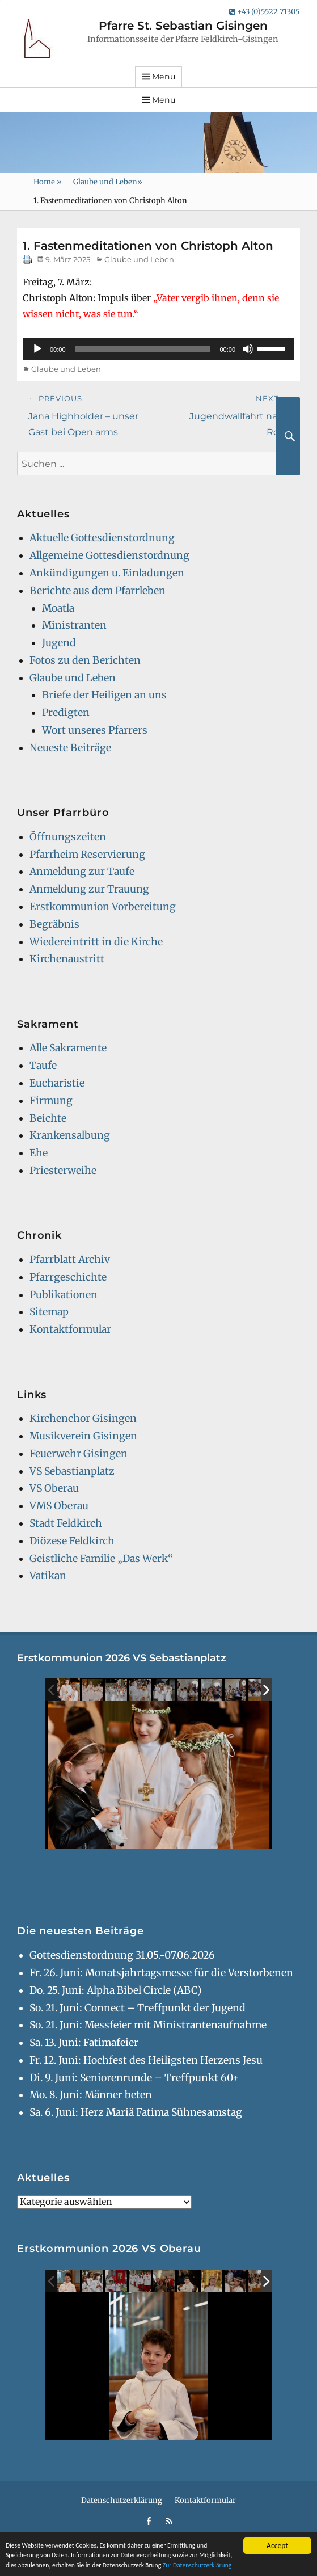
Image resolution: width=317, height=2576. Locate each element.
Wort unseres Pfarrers (94, 730)
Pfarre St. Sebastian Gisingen (183, 25)
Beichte (47, 1118)
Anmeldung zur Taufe (81, 871)
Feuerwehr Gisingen (78, 1453)
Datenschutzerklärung (121, 2500)
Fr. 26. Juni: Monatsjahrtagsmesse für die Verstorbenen (161, 1973)
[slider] (143, 349)
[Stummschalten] (247, 349)
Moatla (58, 608)
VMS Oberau (58, 1506)
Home (47, 182)
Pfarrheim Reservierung (87, 854)
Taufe (43, 1065)
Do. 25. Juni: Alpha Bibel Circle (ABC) (115, 1990)
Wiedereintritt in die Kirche (96, 942)
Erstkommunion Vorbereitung (102, 906)
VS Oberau (54, 1488)
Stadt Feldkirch (65, 1523)
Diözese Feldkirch (72, 1541)
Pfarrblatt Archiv (69, 1259)
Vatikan (47, 1575)
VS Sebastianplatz (72, 1471)
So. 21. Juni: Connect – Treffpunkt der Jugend (137, 2008)
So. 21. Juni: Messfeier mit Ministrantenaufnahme (148, 2025)
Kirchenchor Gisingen (83, 1418)
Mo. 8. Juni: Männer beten (90, 2095)
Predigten (66, 712)
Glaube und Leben (107, 182)
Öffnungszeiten (67, 837)
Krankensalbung (69, 1135)
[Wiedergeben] (37, 349)
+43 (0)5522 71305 (264, 11)
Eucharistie (56, 1083)
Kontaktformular (70, 1329)
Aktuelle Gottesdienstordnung (102, 538)
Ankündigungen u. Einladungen (106, 573)
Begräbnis (54, 924)
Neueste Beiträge (70, 748)
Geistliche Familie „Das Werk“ (101, 1558)
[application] (158, 349)
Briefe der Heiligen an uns (104, 695)
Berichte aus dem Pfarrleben (97, 590)
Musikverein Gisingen (83, 1436)
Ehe (38, 1153)
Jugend (59, 643)
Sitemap (49, 1312)
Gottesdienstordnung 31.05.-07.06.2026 (122, 1955)
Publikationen (63, 1295)
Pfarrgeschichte (68, 1277)
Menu (164, 76)
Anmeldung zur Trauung (89, 889)
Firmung (51, 1101)
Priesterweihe (62, 1170)
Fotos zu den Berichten (85, 660)
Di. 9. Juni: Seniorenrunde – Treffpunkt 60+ (134, 2078)
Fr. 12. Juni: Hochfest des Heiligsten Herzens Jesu (146, 2060)
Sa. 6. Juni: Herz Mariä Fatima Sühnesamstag (135, 2112)
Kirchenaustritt (66, 959)
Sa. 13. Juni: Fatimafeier (83, 2042)
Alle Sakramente (68, 1048)
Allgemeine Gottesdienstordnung (109, 555)
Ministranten (74, 625)
